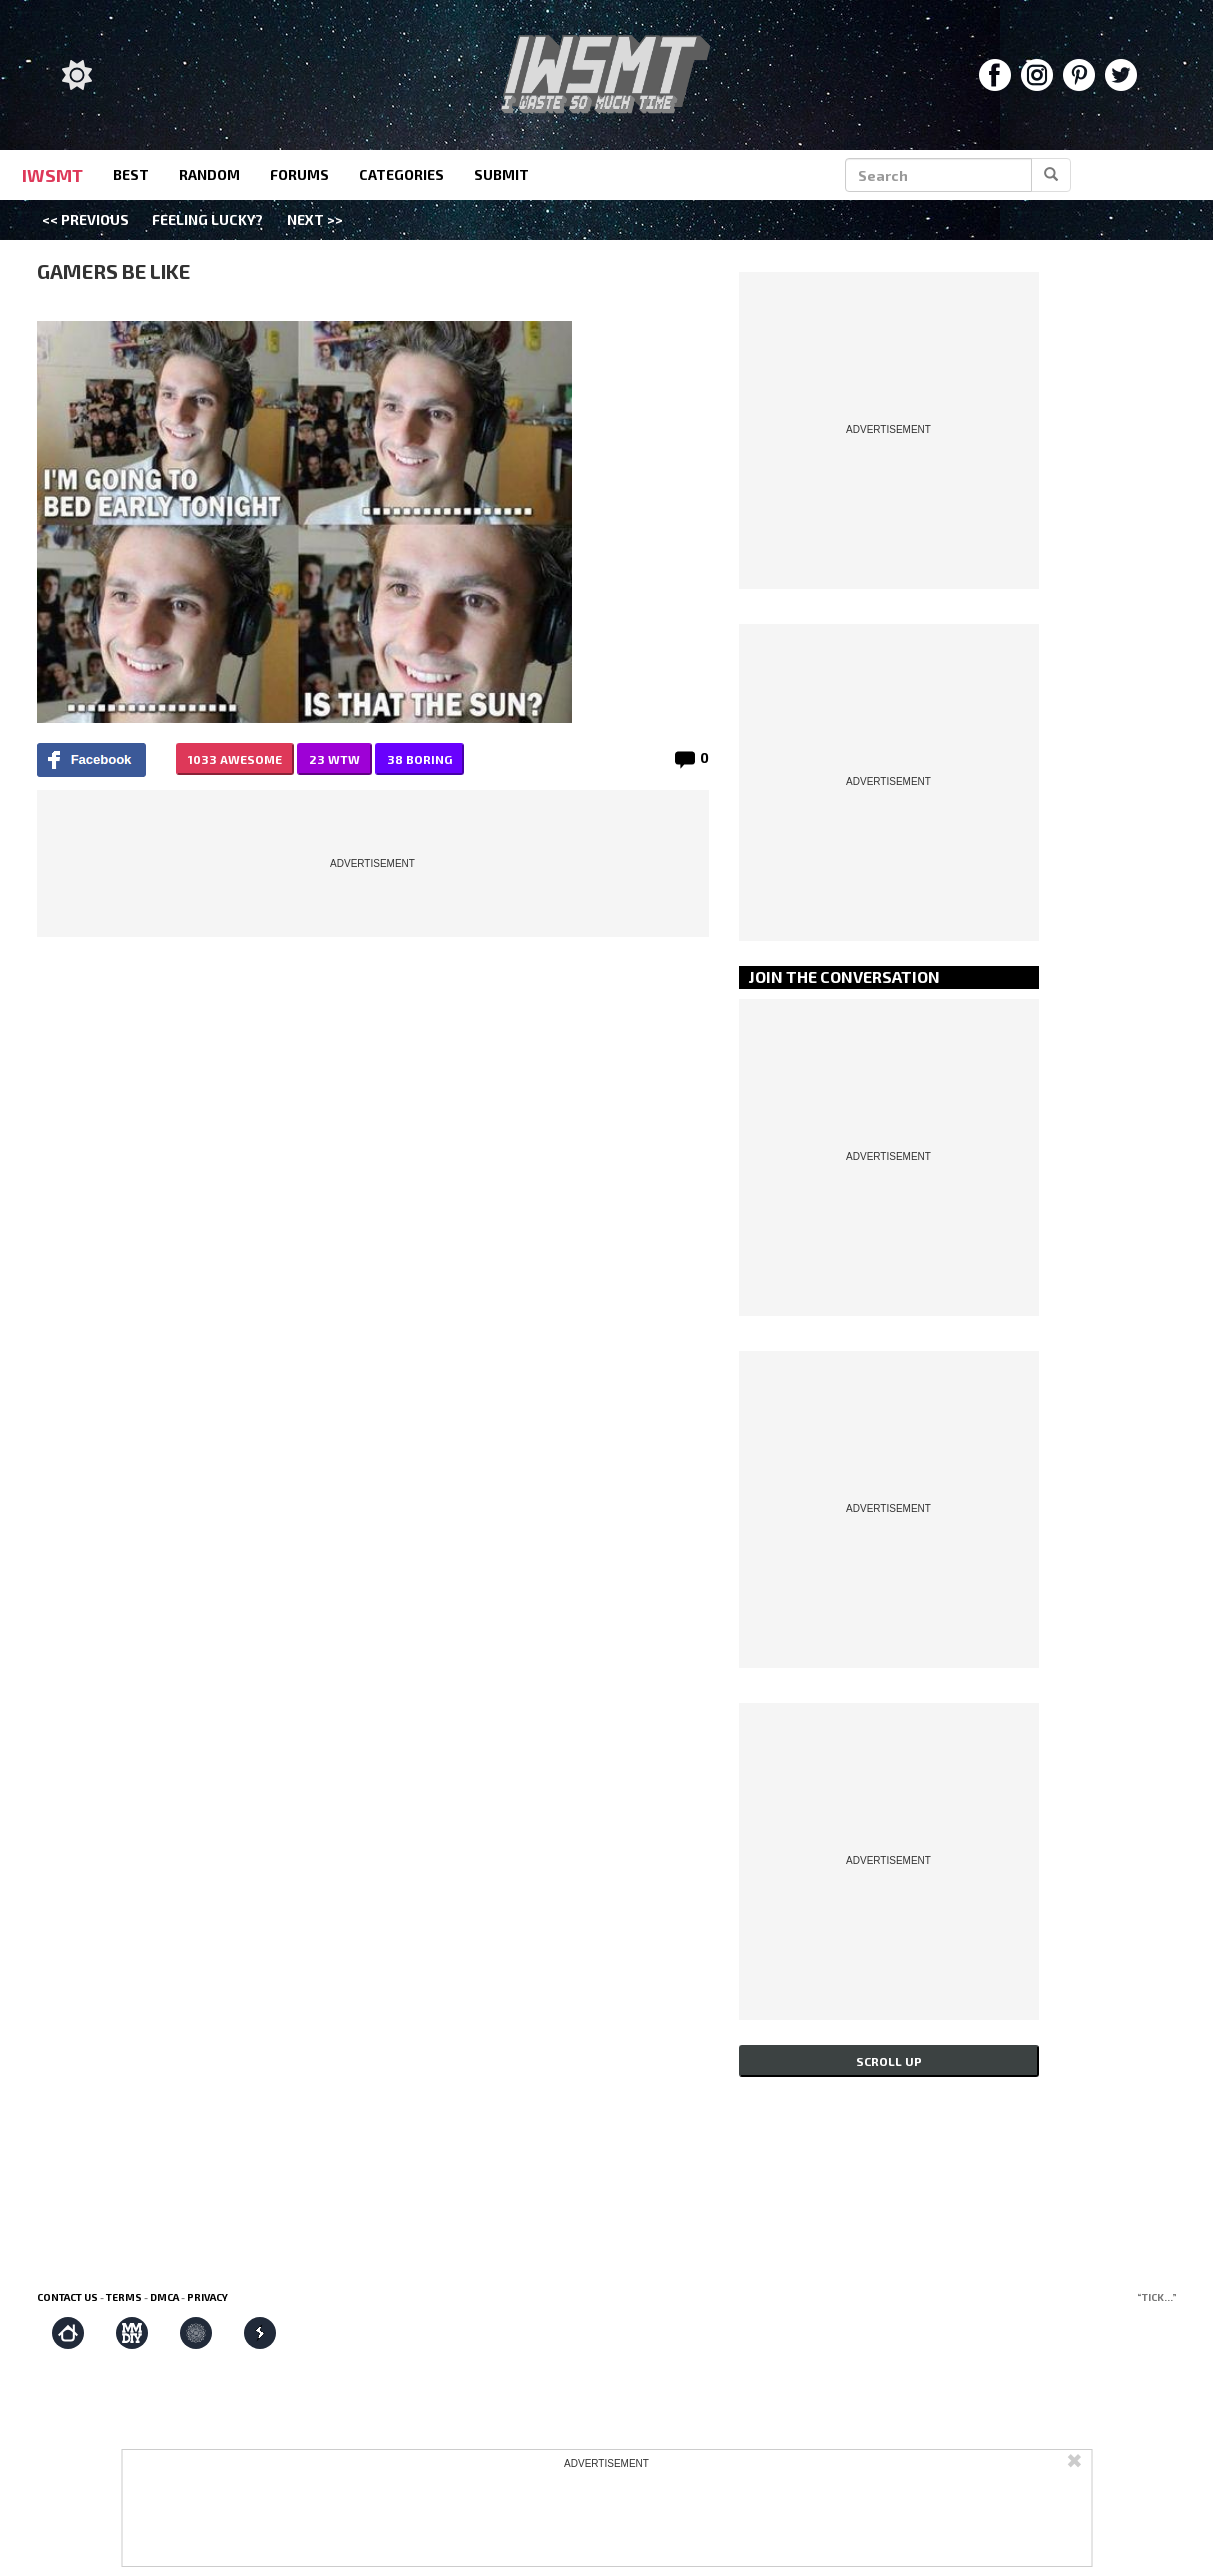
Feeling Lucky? (207, 219)
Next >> (315, 219)
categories (401, 174)
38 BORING (419, 759)
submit (501, 174)
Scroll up (889, 2061)
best (131, 174)
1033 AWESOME (235, 759)
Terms (124, 2297)
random (209, 174)
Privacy (207, 2297)
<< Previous (85, 219)
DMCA (164, 2297)
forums (299, 174)
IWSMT (52, 175)
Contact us (67, 2297)
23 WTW (334, 759)
